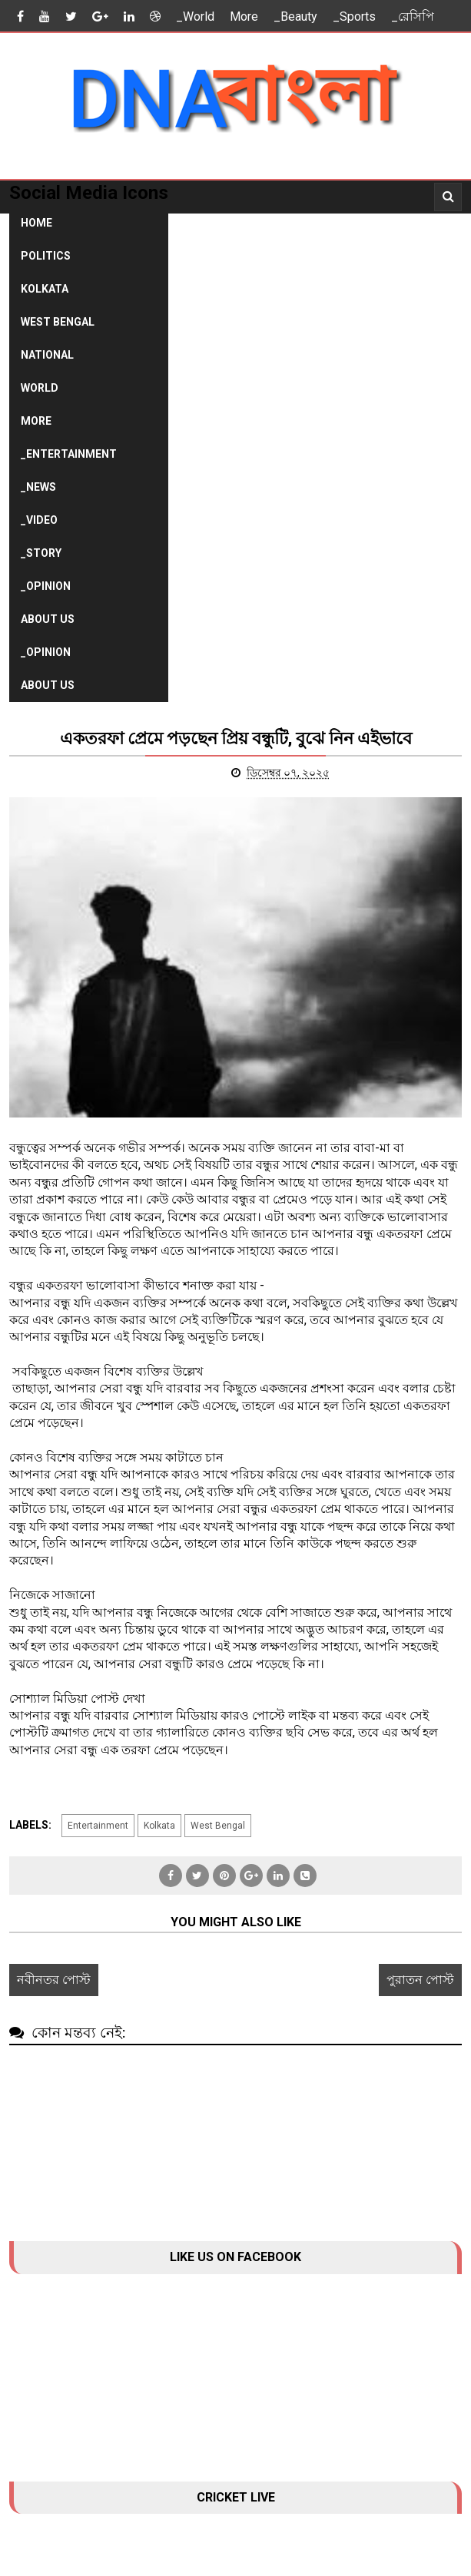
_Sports (354, 16)
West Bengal (58, 322)
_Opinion (46, 586)
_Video (39, 520)
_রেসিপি (412, 16)
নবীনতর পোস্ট (54, 1980)
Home (36, 223)
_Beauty (295, 16)
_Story (41, 553)
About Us (48, 619)
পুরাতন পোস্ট (420, 1980)
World (39, 388)
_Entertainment (69, 454)
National (47, 355)
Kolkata (44, 289)
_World (195, 16)
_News (38, 487)
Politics (46, 256)
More (244, 16)
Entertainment (98, 1826)
